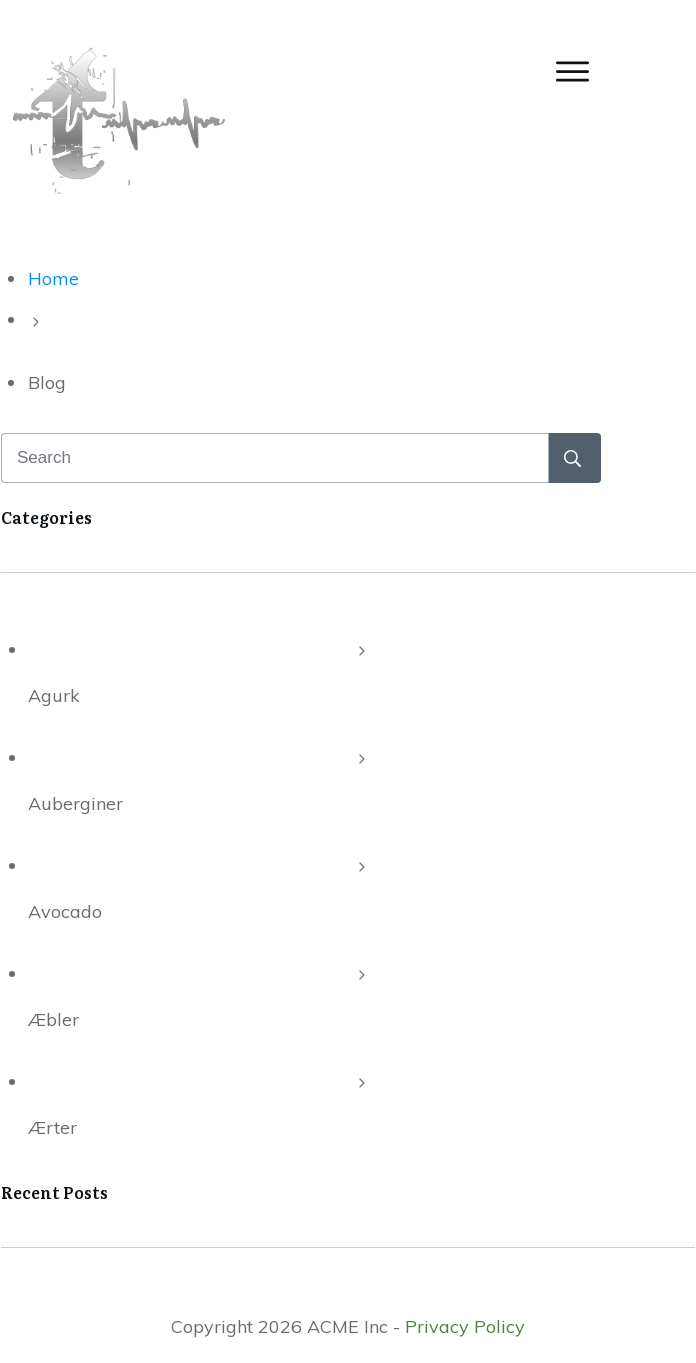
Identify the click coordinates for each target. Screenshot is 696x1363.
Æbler (53, 1019)
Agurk (54, 695)
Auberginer (75, 803)
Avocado (65, 911)
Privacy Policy (465, 1326)
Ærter (52, 1127)
